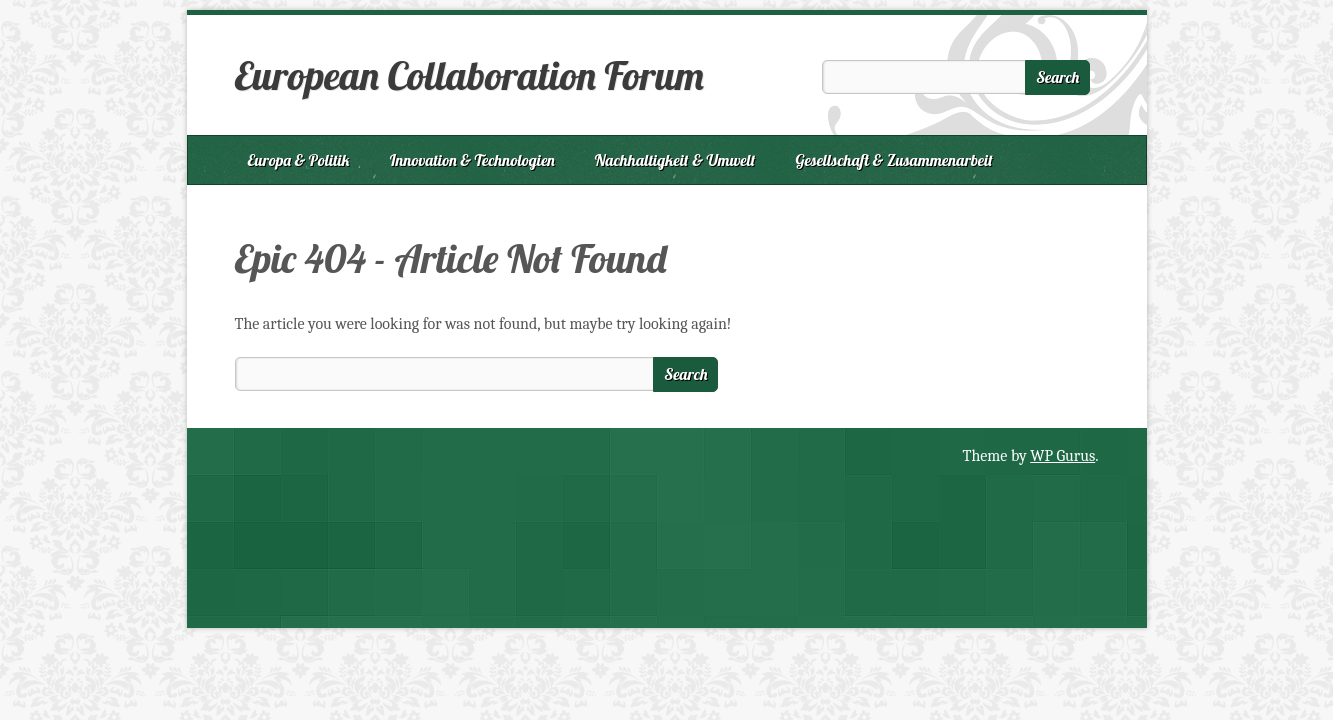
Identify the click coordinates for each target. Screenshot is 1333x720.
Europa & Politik (299, 160)
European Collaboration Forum (469, 75)
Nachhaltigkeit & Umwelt (675, 160)
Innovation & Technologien (472, 160)
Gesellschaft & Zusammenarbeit (894, 160)
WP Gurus (1062, 456)
